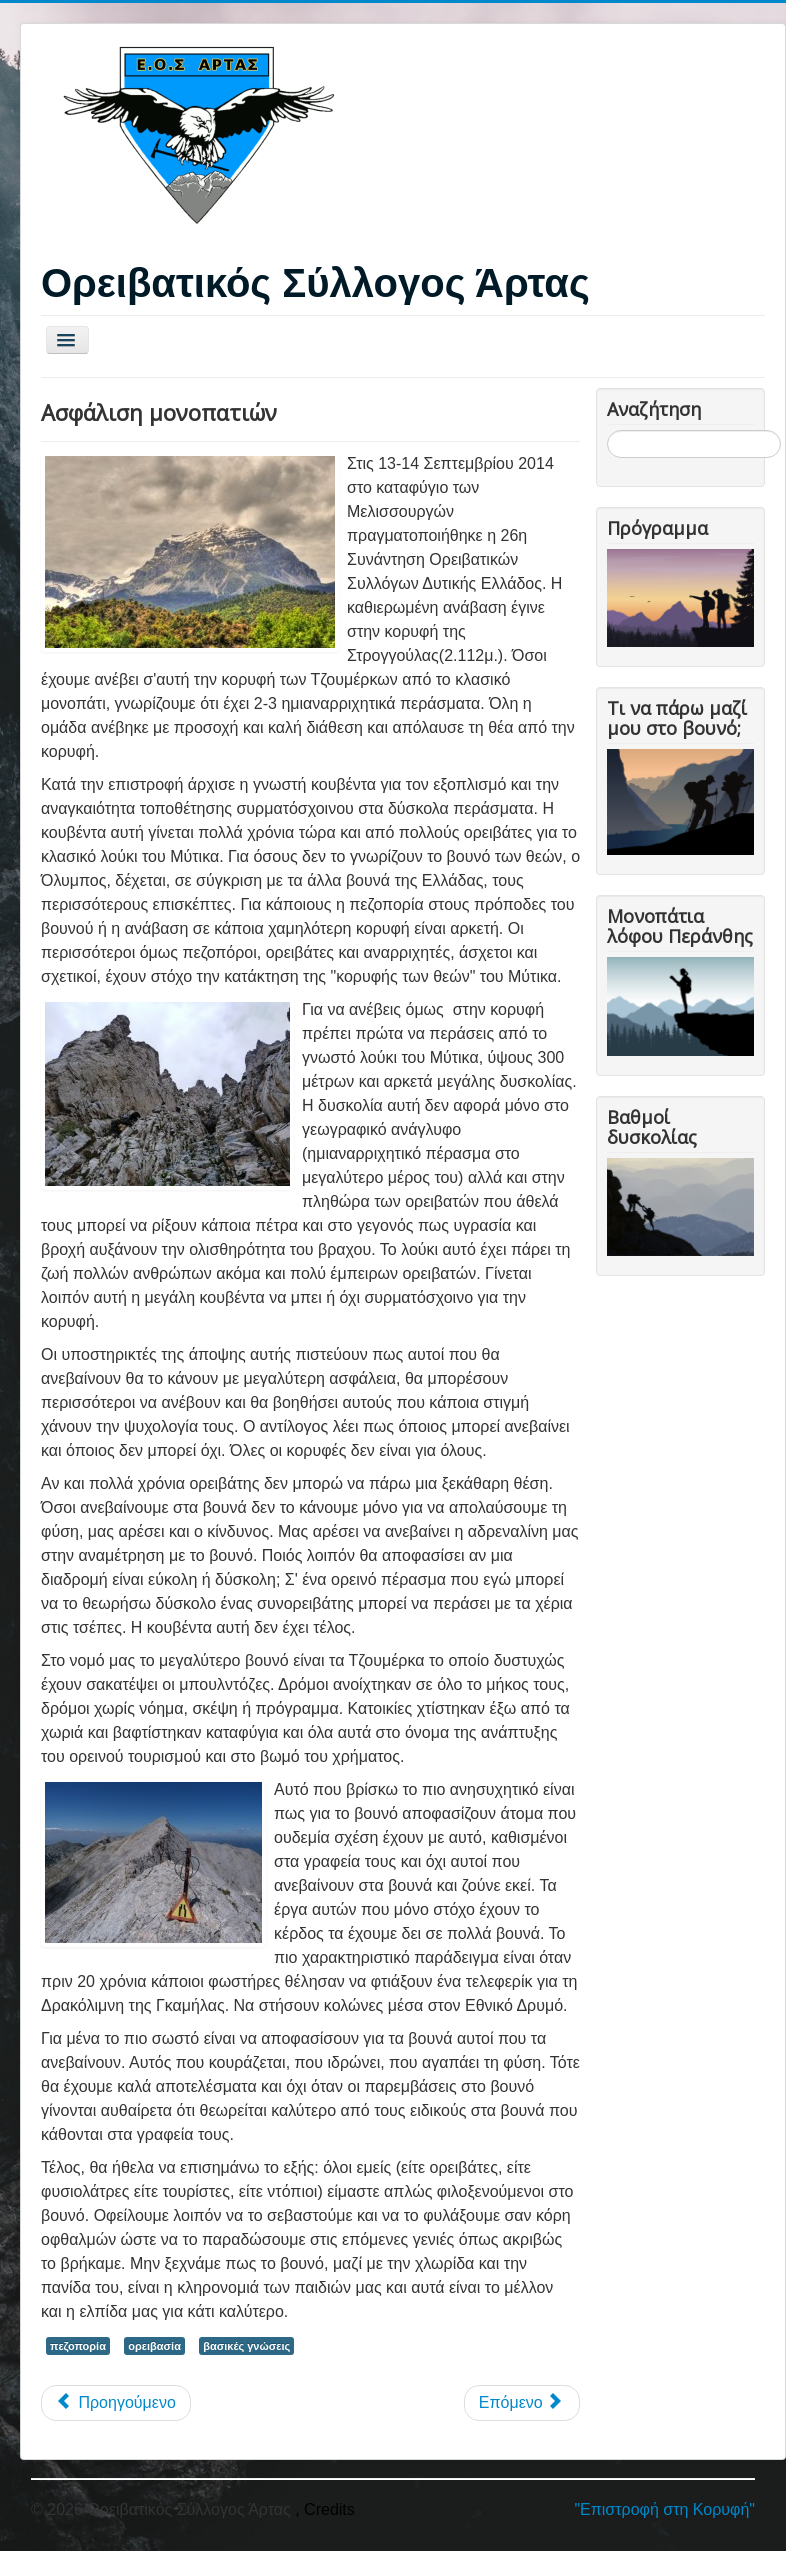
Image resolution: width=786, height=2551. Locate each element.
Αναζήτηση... (607, 430)
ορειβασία (154, 2346)
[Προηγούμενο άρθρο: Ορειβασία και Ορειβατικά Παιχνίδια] (116, 2403)
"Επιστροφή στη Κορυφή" (664, 2509)
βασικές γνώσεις (246, 2346)
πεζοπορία (78, 2346)
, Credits (325, 2509)
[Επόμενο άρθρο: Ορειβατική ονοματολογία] (522, 2403)
